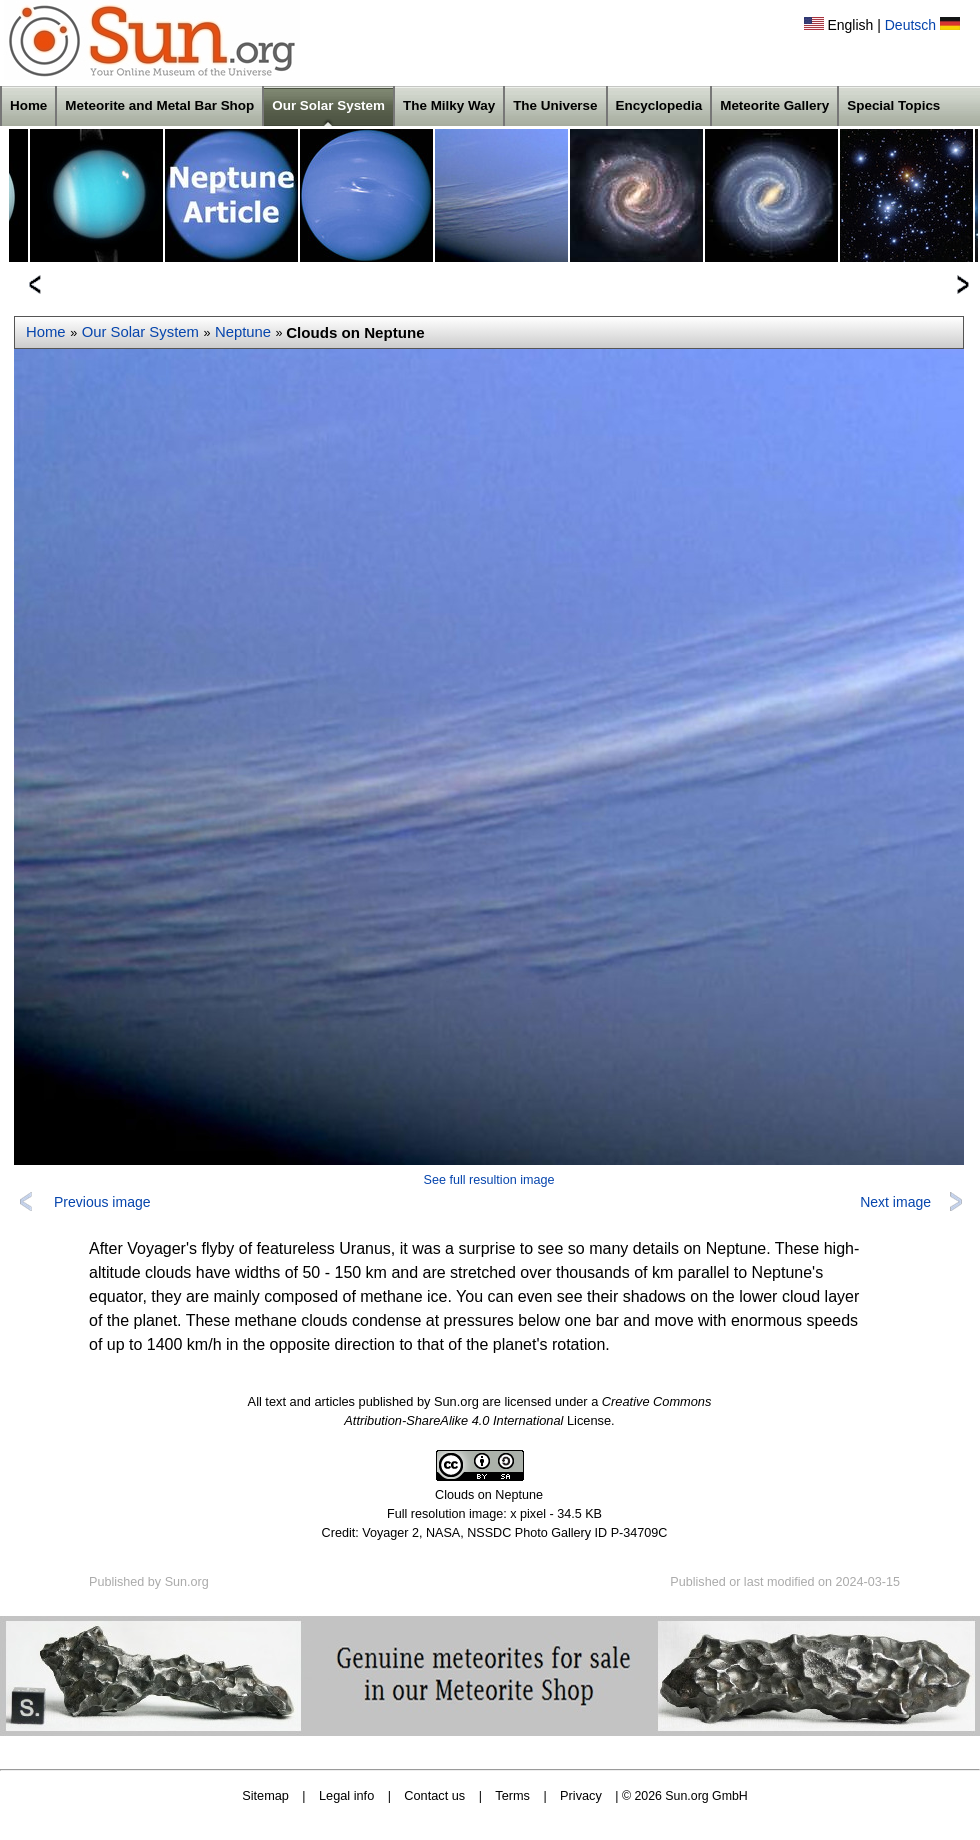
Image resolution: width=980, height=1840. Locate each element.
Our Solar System (328, 105)
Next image (895, 1202)
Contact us (434, 1795)
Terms (512, 1795)
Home (28, 105)
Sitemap (265, 1795)
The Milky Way (449, 105)
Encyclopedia (659, 105)
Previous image (102, 1202)
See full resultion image (489, 1180)
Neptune (243, 332)
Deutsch (910, 25)
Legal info (346, 1795)
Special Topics (893, 105)
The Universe (555, 105)
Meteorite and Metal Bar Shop (159, 105)
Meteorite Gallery (774, 105)
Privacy (581, 1795)
